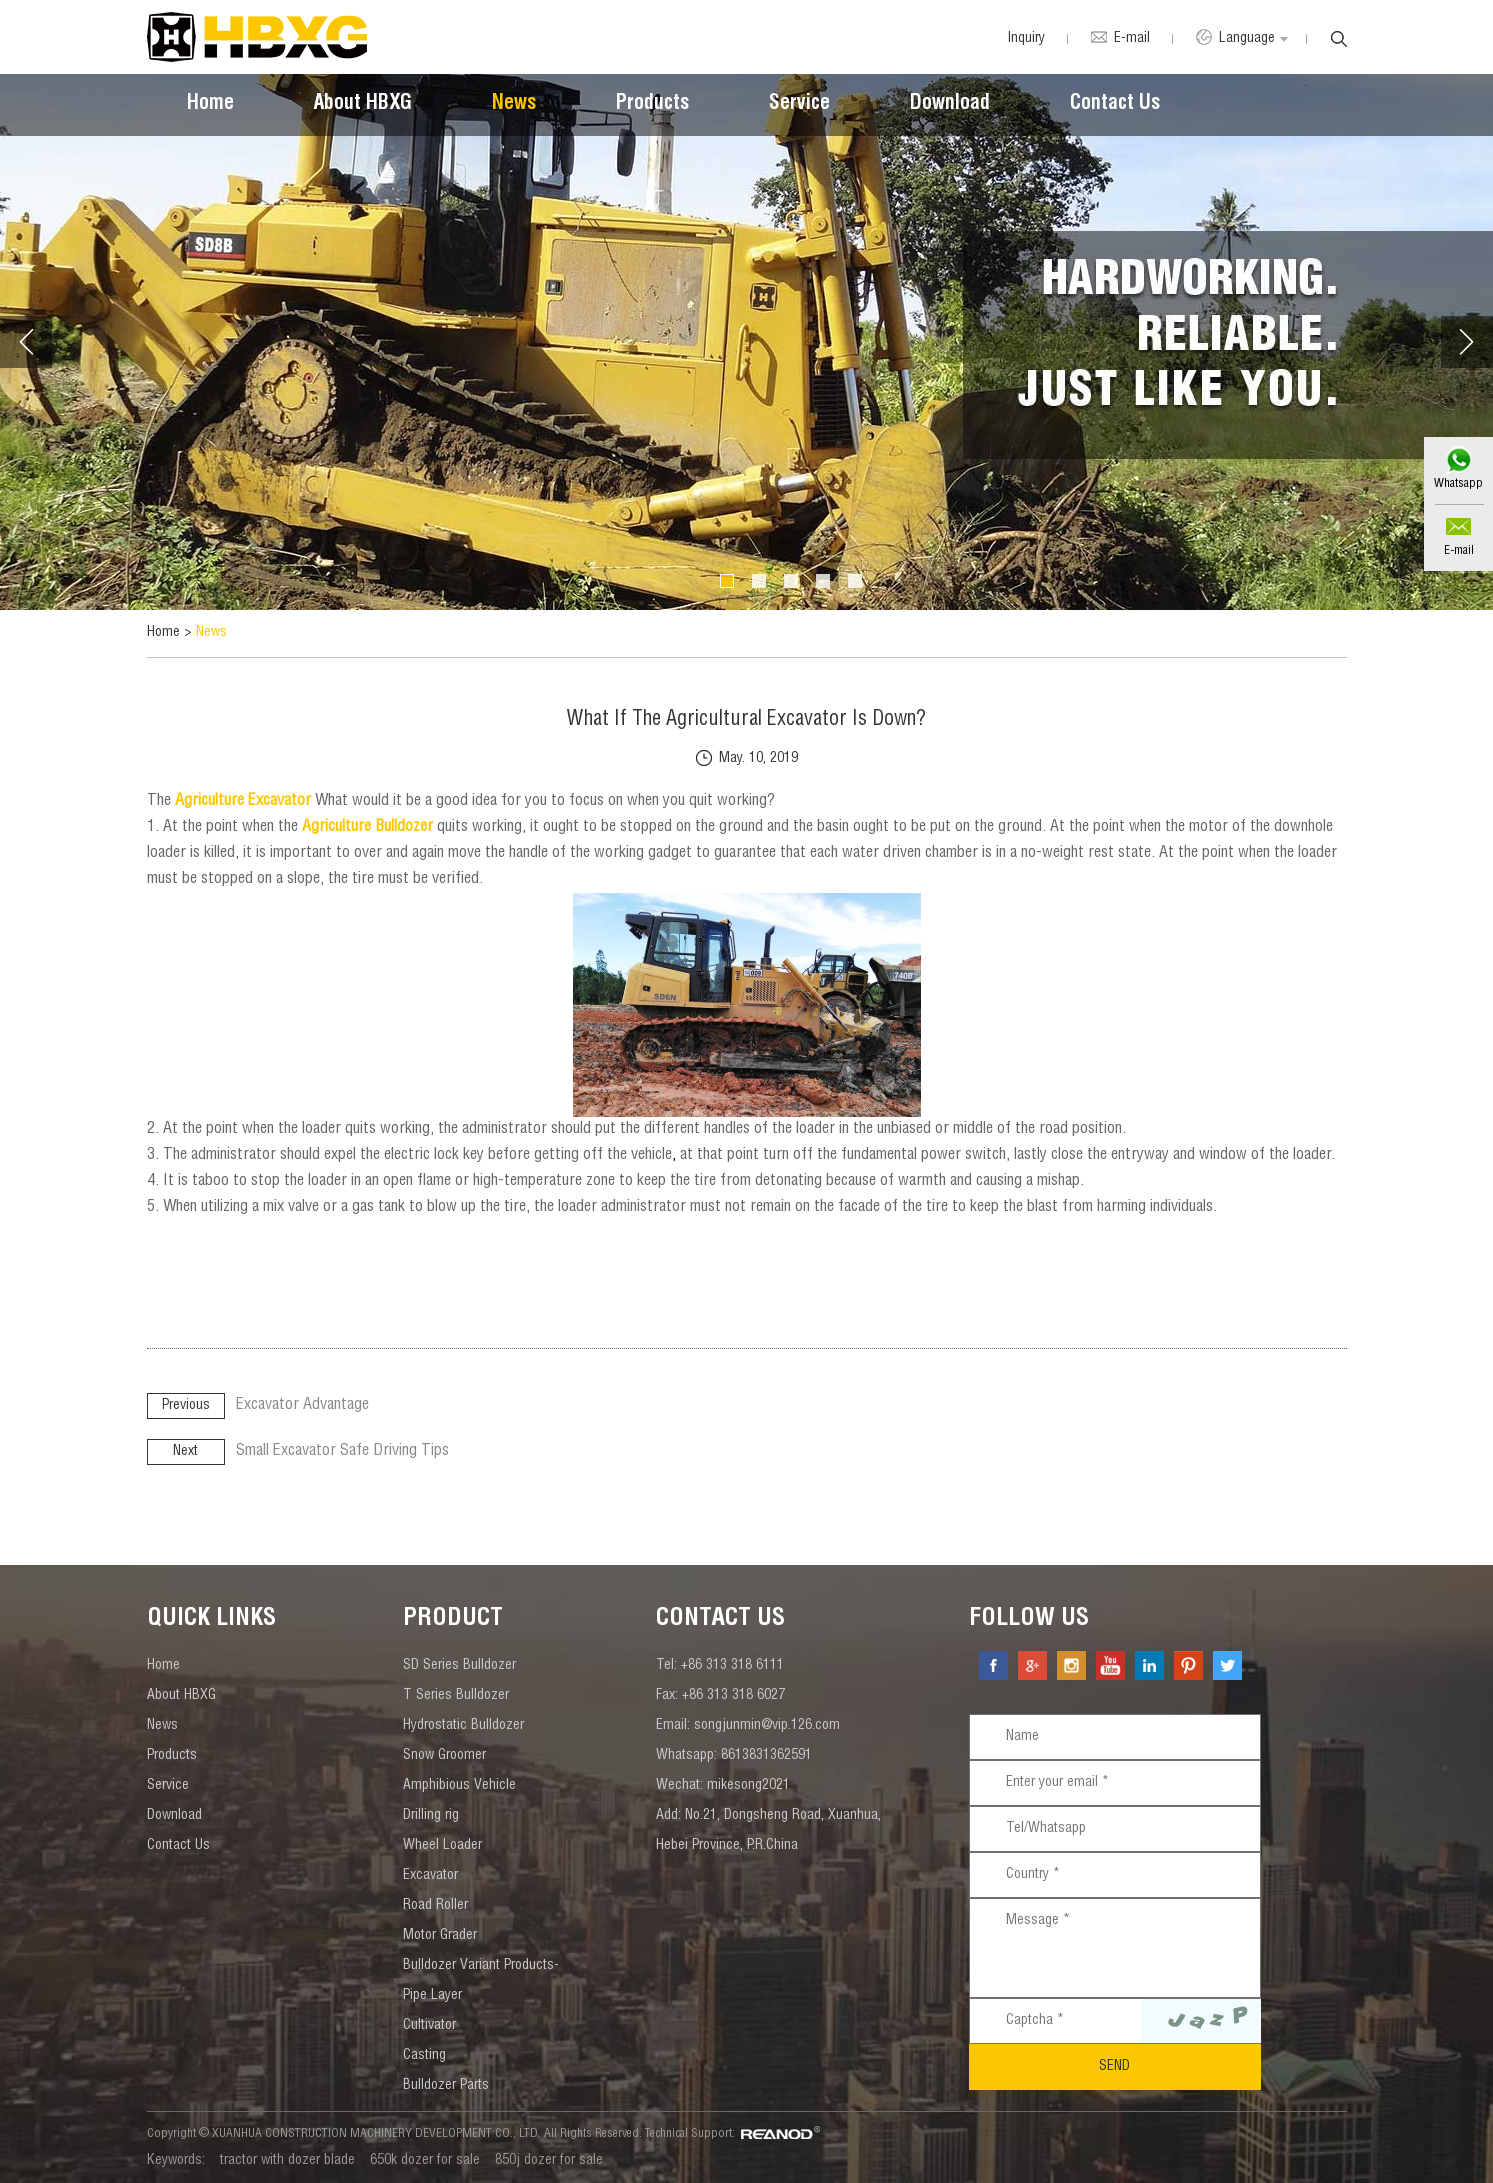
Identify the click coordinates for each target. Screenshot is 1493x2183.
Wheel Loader (442, 1846)
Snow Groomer (444, 1756)
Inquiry (1026, 39)
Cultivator (429, 2026)
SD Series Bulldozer (459, 1666)
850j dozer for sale (549, 2161)
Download (950, 105)
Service (799, 105)
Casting (424, 2056)
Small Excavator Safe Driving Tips (342, 1452)
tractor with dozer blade (287, 2161)
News (514, 105)
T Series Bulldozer (456, 1696)
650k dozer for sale (425, 2161)
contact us (720, 1620)
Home (210, 105)
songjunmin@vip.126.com (767, 1726)
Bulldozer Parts (446, 2086)
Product (453, 1620)
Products (652, 105)
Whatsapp (1458, 484)
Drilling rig (431, 1816)
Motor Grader (440, 1936)
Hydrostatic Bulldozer (463, 1726)
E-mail (1459, 551)
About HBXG (363, 105)
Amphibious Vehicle (459, 1786)
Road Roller (435, 1906)
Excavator (430, 1876)
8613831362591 (766, 1756)
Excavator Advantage (302, 1406)
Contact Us (1115, 105)
